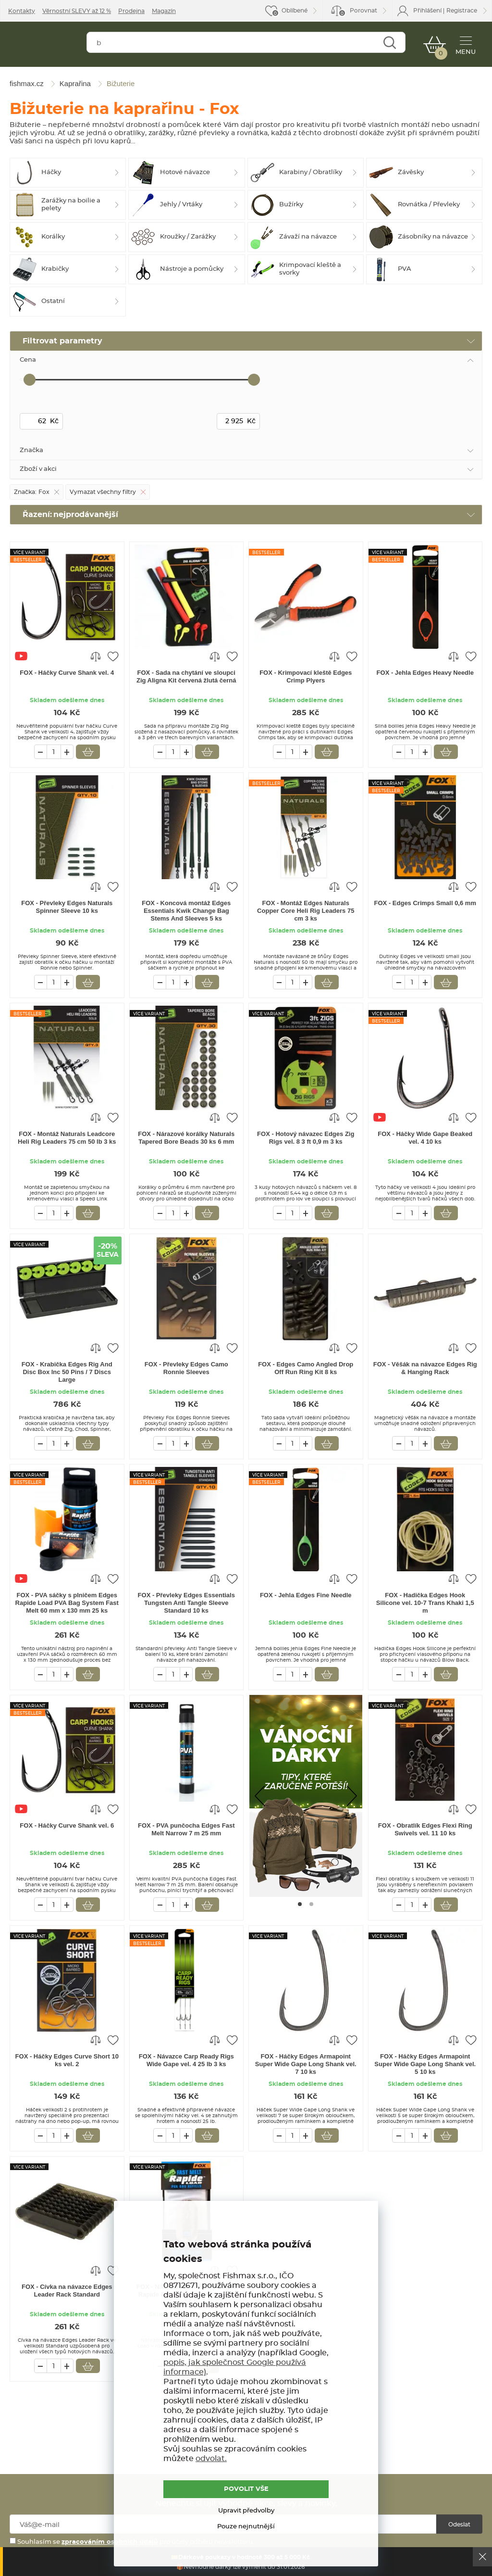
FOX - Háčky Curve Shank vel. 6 (67, 1825)
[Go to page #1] (300, 1904)
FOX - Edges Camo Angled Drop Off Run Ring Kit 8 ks (305, 1368)
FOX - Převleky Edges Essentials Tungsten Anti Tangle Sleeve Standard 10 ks (186, 1602)
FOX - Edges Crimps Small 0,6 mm (425, 903)
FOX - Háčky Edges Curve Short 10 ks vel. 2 (67, 2060)
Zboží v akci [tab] (38, 469)
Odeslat (459, 2524)
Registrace (461, 10)
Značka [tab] (31, 450)
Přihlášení (427, 10)
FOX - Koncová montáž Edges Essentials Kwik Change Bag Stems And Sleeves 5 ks (186, 910)
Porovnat (357, 12)
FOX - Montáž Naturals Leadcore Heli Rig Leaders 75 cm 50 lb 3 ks (67, 1137)
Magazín (164, 11)
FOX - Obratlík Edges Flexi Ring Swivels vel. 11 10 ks (425, 1829)
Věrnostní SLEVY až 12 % (76, 11)
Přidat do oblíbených (113, 656)
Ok (482, 2556)
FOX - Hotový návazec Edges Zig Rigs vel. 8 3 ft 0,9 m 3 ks (305, 1137)
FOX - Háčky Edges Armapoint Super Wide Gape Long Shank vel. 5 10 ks (425, 2064)
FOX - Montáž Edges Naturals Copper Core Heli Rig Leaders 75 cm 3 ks (305, 910)
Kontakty (21, 11)
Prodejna (131, 11)
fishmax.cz (42, 46)
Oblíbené (295, 10)
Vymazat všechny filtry (103, 492)
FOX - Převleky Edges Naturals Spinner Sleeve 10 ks (66, 906)
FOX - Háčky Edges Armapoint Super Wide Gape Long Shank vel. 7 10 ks (306, 2064)
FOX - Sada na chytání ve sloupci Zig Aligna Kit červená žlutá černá (186, 676)
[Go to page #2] (311, 1904)
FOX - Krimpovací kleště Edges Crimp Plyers (305, 676)
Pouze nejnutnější (246, 2527)
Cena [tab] (28, 360)
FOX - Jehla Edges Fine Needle (306, 1595)
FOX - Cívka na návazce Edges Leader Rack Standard (67, 2290)
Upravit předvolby (246, 2511)
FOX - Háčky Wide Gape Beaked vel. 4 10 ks (425, 1137)
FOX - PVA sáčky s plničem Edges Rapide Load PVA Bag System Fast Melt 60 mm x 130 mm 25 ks (67, 1602)
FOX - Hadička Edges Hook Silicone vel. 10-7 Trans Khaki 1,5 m (425, 1602)
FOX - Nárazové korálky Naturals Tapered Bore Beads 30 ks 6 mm (186, 1137)
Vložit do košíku (88, 752)
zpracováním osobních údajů (110, 2542)
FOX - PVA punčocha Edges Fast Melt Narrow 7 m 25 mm (186, 1829)
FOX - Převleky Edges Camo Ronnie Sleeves (186, 1368)
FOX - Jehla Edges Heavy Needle (425, 672)
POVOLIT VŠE (246, 2489)
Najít (389, 44)
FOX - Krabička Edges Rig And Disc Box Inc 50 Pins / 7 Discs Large (67, 1372)
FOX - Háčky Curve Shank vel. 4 (67, 672)
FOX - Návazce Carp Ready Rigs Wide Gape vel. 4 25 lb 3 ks (186, 2060)
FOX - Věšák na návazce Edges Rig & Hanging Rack (425, 1368)
